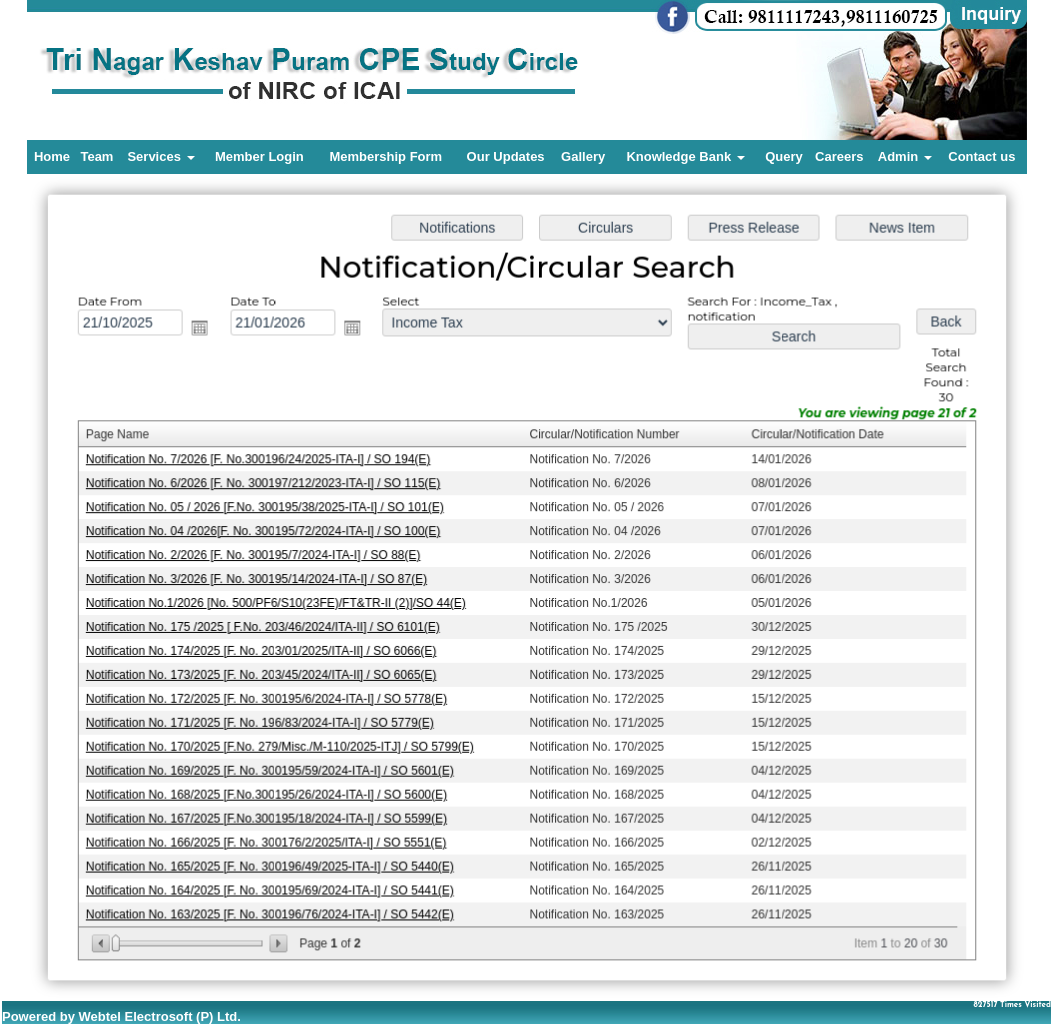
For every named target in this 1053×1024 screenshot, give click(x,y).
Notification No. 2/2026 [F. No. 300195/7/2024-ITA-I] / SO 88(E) (257, 556)
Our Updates (506, 156)
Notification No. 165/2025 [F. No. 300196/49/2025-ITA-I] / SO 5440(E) (273, 861)
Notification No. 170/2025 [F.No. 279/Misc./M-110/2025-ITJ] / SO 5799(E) (283, 744)
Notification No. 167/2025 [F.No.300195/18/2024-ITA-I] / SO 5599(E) (270, 814)
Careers (839, 156)
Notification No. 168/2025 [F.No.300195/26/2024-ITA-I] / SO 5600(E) (270, 791)
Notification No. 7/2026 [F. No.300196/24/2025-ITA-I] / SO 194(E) (262, 462)
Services (160, 156)
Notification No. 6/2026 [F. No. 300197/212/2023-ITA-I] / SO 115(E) (267, 485)
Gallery (583, 156)
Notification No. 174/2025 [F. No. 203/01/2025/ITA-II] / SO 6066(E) (265, 650)
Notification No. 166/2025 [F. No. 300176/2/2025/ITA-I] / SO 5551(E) (270, 838)
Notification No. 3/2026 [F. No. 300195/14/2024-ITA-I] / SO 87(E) (260, 579)
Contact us (981, 156)
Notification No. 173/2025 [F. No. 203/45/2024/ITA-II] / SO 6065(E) (265, 673)
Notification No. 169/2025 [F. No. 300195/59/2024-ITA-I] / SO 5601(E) (273, 767)
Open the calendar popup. (206, 333)
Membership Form (385, 156)
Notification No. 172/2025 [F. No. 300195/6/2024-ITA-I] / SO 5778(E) (270, 697)
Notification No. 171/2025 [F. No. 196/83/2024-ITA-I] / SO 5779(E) (264, 720)
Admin (905, 156)
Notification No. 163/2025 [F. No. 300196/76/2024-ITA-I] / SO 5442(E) (273, 908)
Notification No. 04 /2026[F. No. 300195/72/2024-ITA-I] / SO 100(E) (267, 532)
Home (52, 156)
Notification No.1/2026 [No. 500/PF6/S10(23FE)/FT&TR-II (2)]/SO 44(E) (279, 603)
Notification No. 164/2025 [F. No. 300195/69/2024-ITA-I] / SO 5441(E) (273, 885)
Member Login (259, 156)
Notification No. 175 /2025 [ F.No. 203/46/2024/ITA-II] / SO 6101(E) (266, 626)
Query (784, 156)
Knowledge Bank (685, 156)
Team (96, 156)
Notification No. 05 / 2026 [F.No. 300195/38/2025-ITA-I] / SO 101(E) (268, 509)
